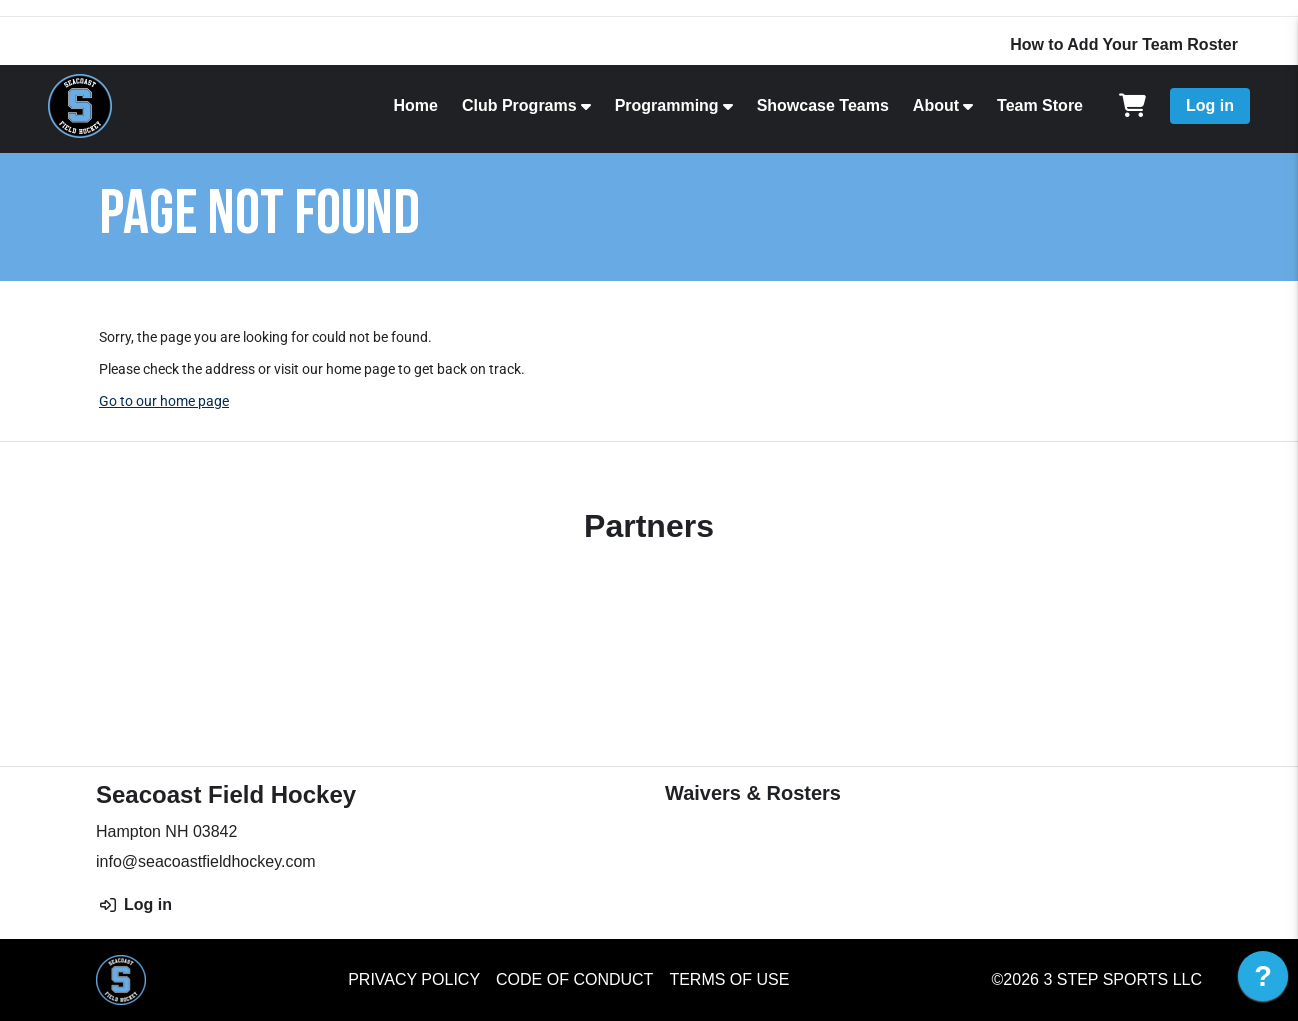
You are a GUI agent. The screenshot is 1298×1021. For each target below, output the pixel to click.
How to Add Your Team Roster (1124, 44)
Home (415, 105)
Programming (667, 105)
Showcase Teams (823, 105)
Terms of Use (729, 979)
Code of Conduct (574, 979)
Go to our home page (164, 401)
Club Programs (519, 105)
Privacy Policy (414, 979)
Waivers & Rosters (753, 793)
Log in (1210, 105)
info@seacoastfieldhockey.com (206, 861)
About (936, 105)
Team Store (1040, 105)
